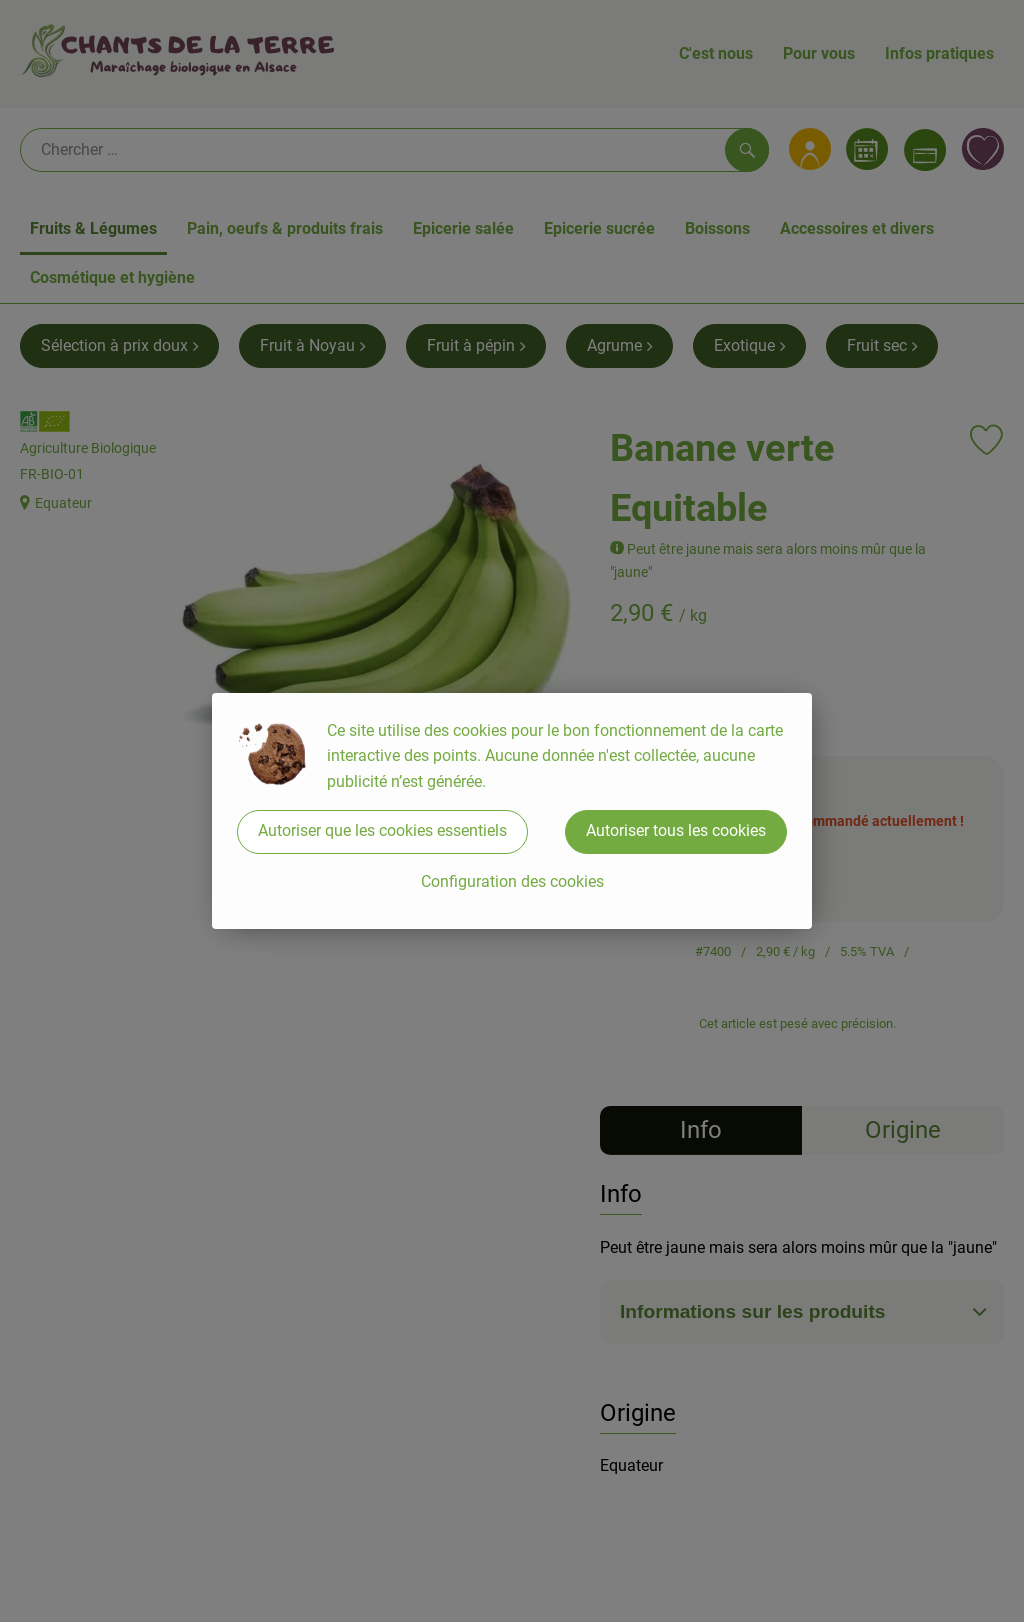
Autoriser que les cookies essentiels (382, 830)
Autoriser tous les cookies (676, 830)
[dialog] (512, 811)
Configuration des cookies (512, 881)
